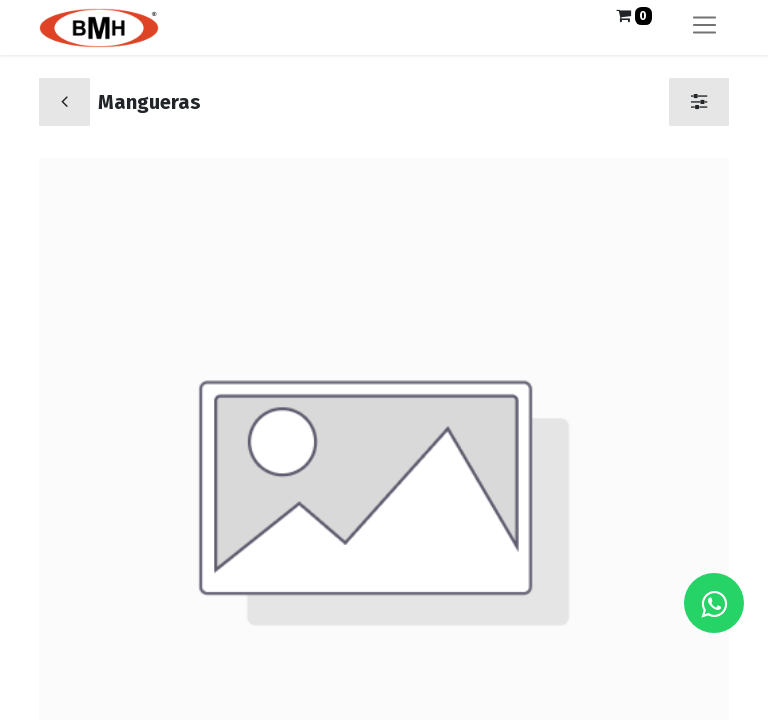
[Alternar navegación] (704, 27)
